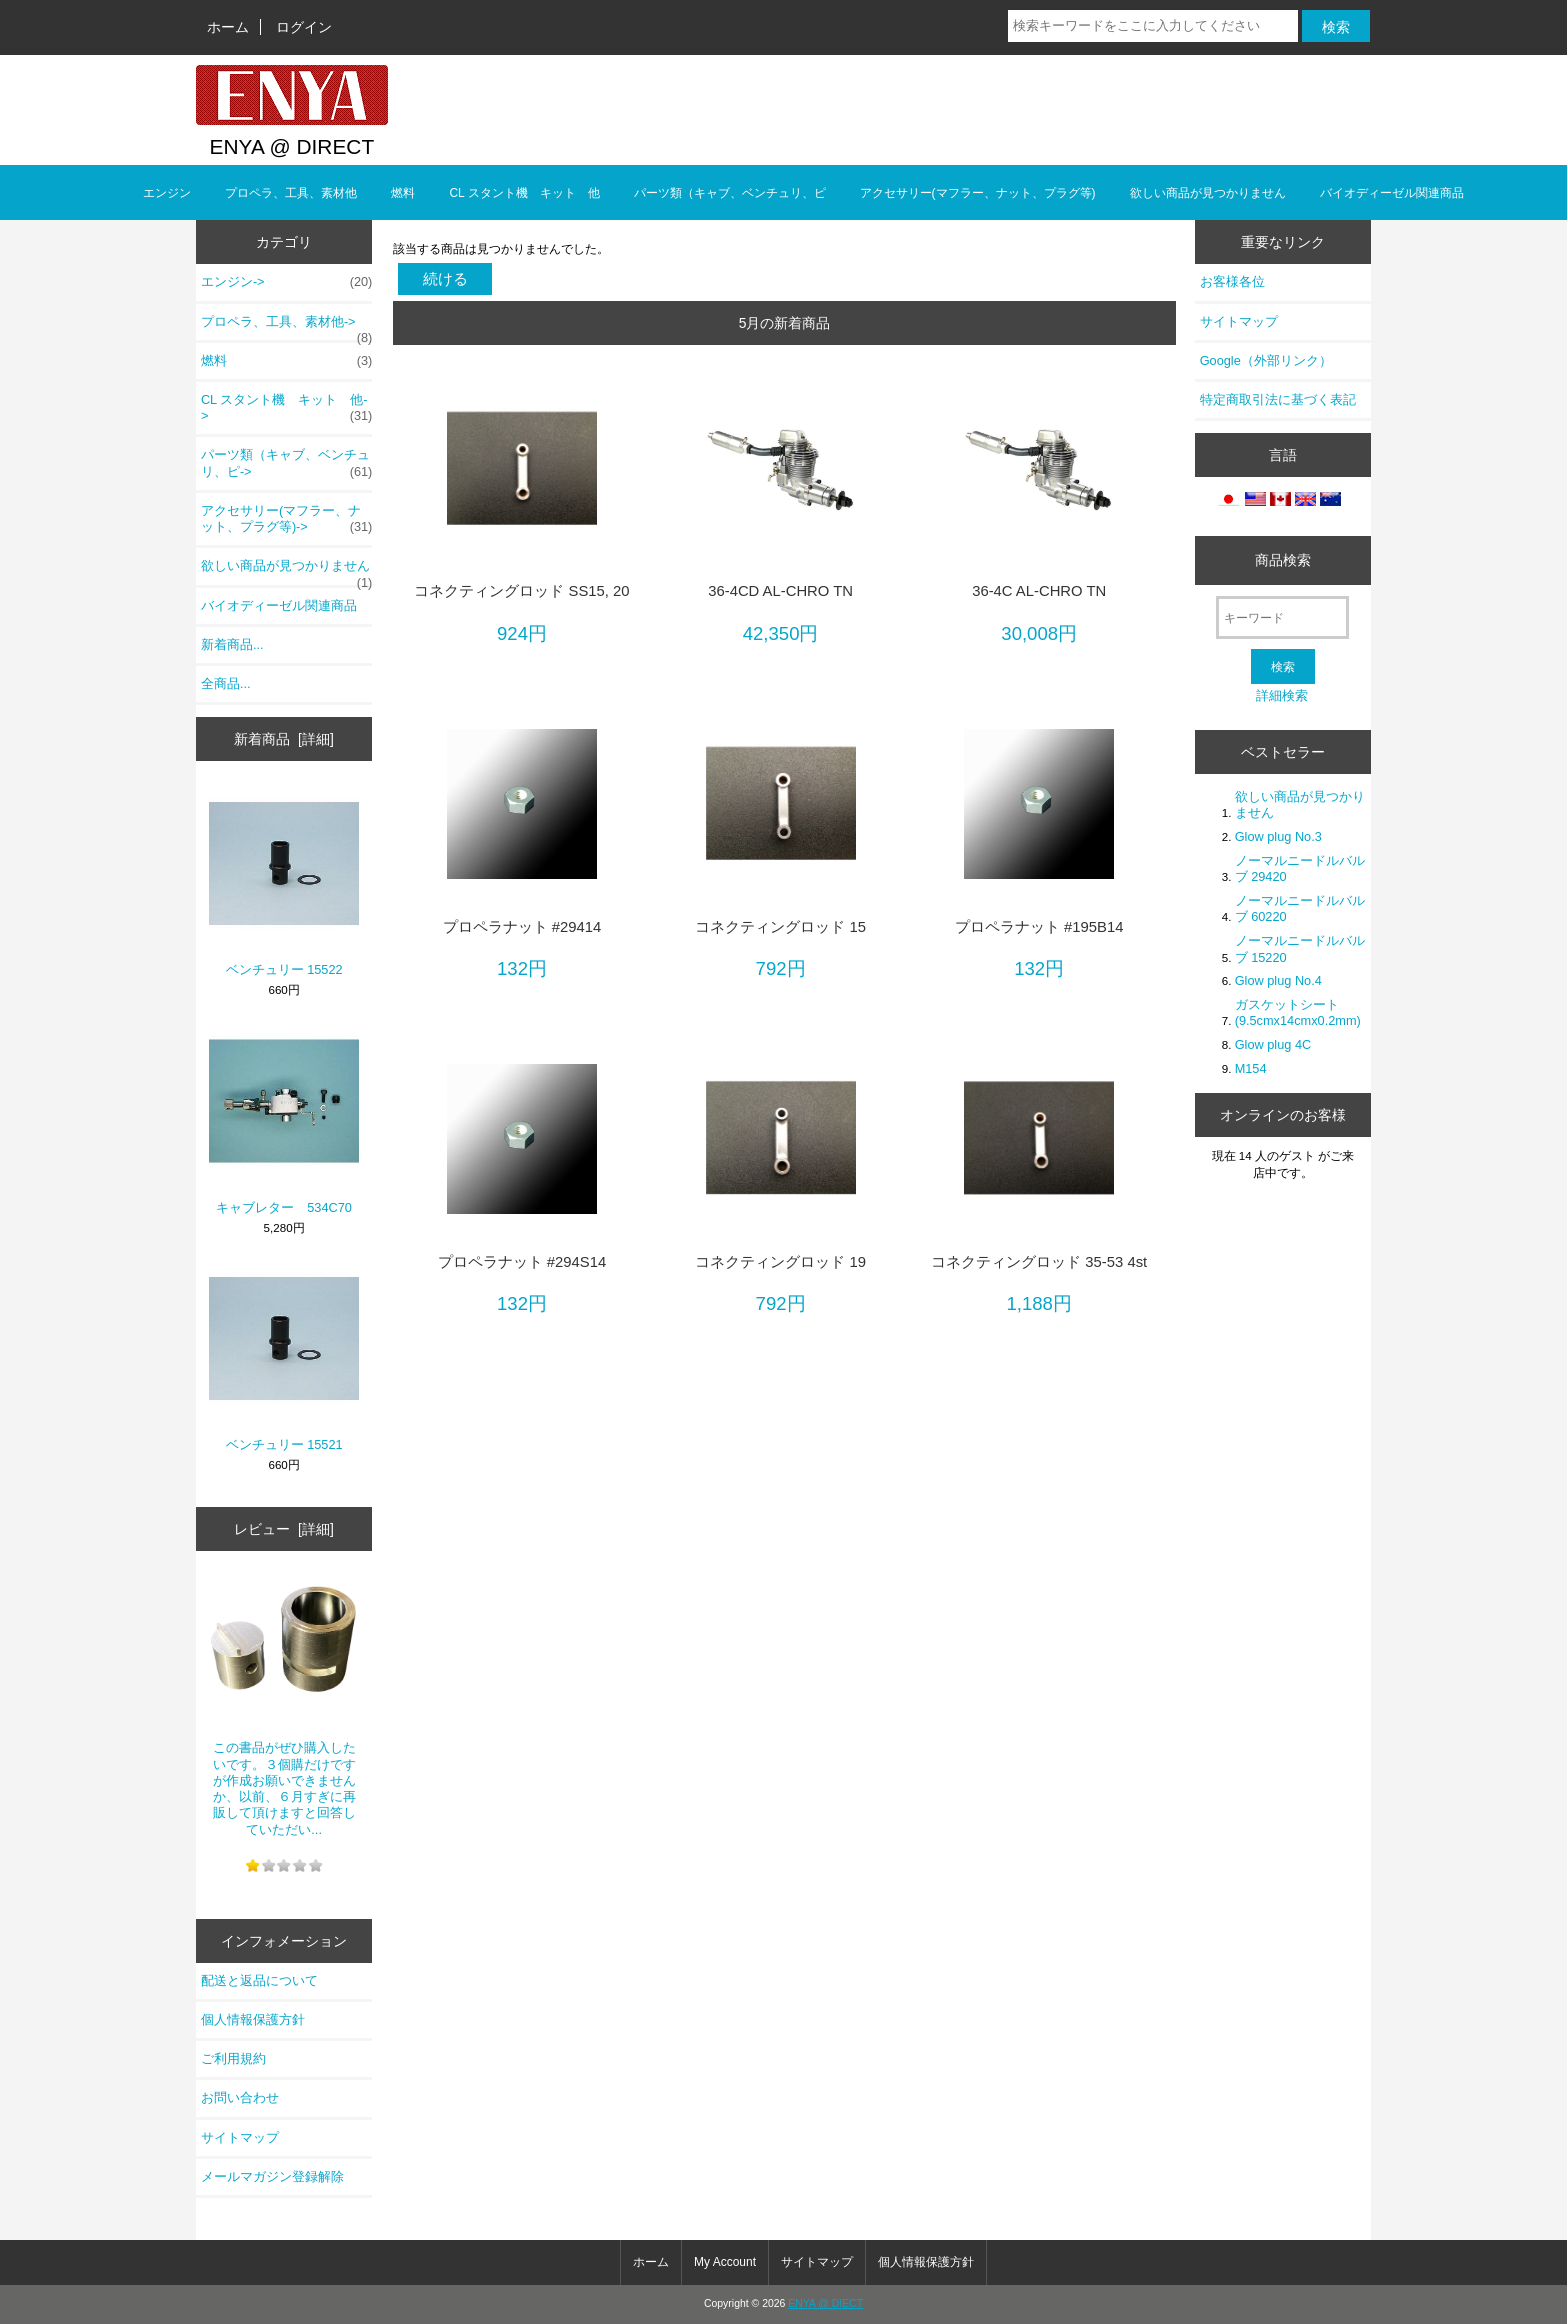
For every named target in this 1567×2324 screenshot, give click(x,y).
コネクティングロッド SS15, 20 (521, 591)
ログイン (304, 27)
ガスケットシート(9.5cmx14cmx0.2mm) (1298, 1012)
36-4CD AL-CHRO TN (780, 591)
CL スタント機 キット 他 (524, 193)
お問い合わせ (240, 2097)
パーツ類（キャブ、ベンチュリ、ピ (730, 193)
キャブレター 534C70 (284, 1120)
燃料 (403, 193)
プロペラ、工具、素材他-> (286, 327)
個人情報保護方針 (253, 2019)
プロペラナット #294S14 (522, 1262)
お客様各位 (1232, 281)
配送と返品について (259, 1980)
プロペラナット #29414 (522, 927)
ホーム (228, 27)
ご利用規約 (233, 2058)
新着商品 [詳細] (283, 739)
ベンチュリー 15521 (284, 1357)
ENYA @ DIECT (825, 2303)
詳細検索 (1282, 695)
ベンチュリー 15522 (284, 882)
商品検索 (1283, 560)
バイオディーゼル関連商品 (1392, 193)
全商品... (226, 683)
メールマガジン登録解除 (272, 2176)
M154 (1251, 1068)
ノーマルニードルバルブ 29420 (1300, 868)
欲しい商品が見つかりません (1208, 193)
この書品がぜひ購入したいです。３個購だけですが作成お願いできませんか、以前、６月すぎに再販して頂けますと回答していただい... (284, 1701)
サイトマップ (240, 2137)
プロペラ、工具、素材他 (291, 193)
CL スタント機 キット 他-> (286, 408)
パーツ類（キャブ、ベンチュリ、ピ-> (286, 463)
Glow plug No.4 (1278, 980)
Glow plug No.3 (1278, 836)
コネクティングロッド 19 (780, 1262)
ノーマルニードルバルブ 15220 (1300, 948)
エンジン (167, 193)
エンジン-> (286, 282)
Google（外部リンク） (1266, 360)
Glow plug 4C (1273, 1044)
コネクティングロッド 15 (780, 927)
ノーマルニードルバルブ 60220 (1300, 908)
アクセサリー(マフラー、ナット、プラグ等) (978, 193)
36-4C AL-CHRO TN (1039, 591)
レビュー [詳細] (283, 1529)
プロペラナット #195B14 (1039, 927)
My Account (725, 2262)
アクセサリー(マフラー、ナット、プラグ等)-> (286, 519)
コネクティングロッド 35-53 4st (1039, 1262)
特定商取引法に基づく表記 (1278, 399)
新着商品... (232, 644)
